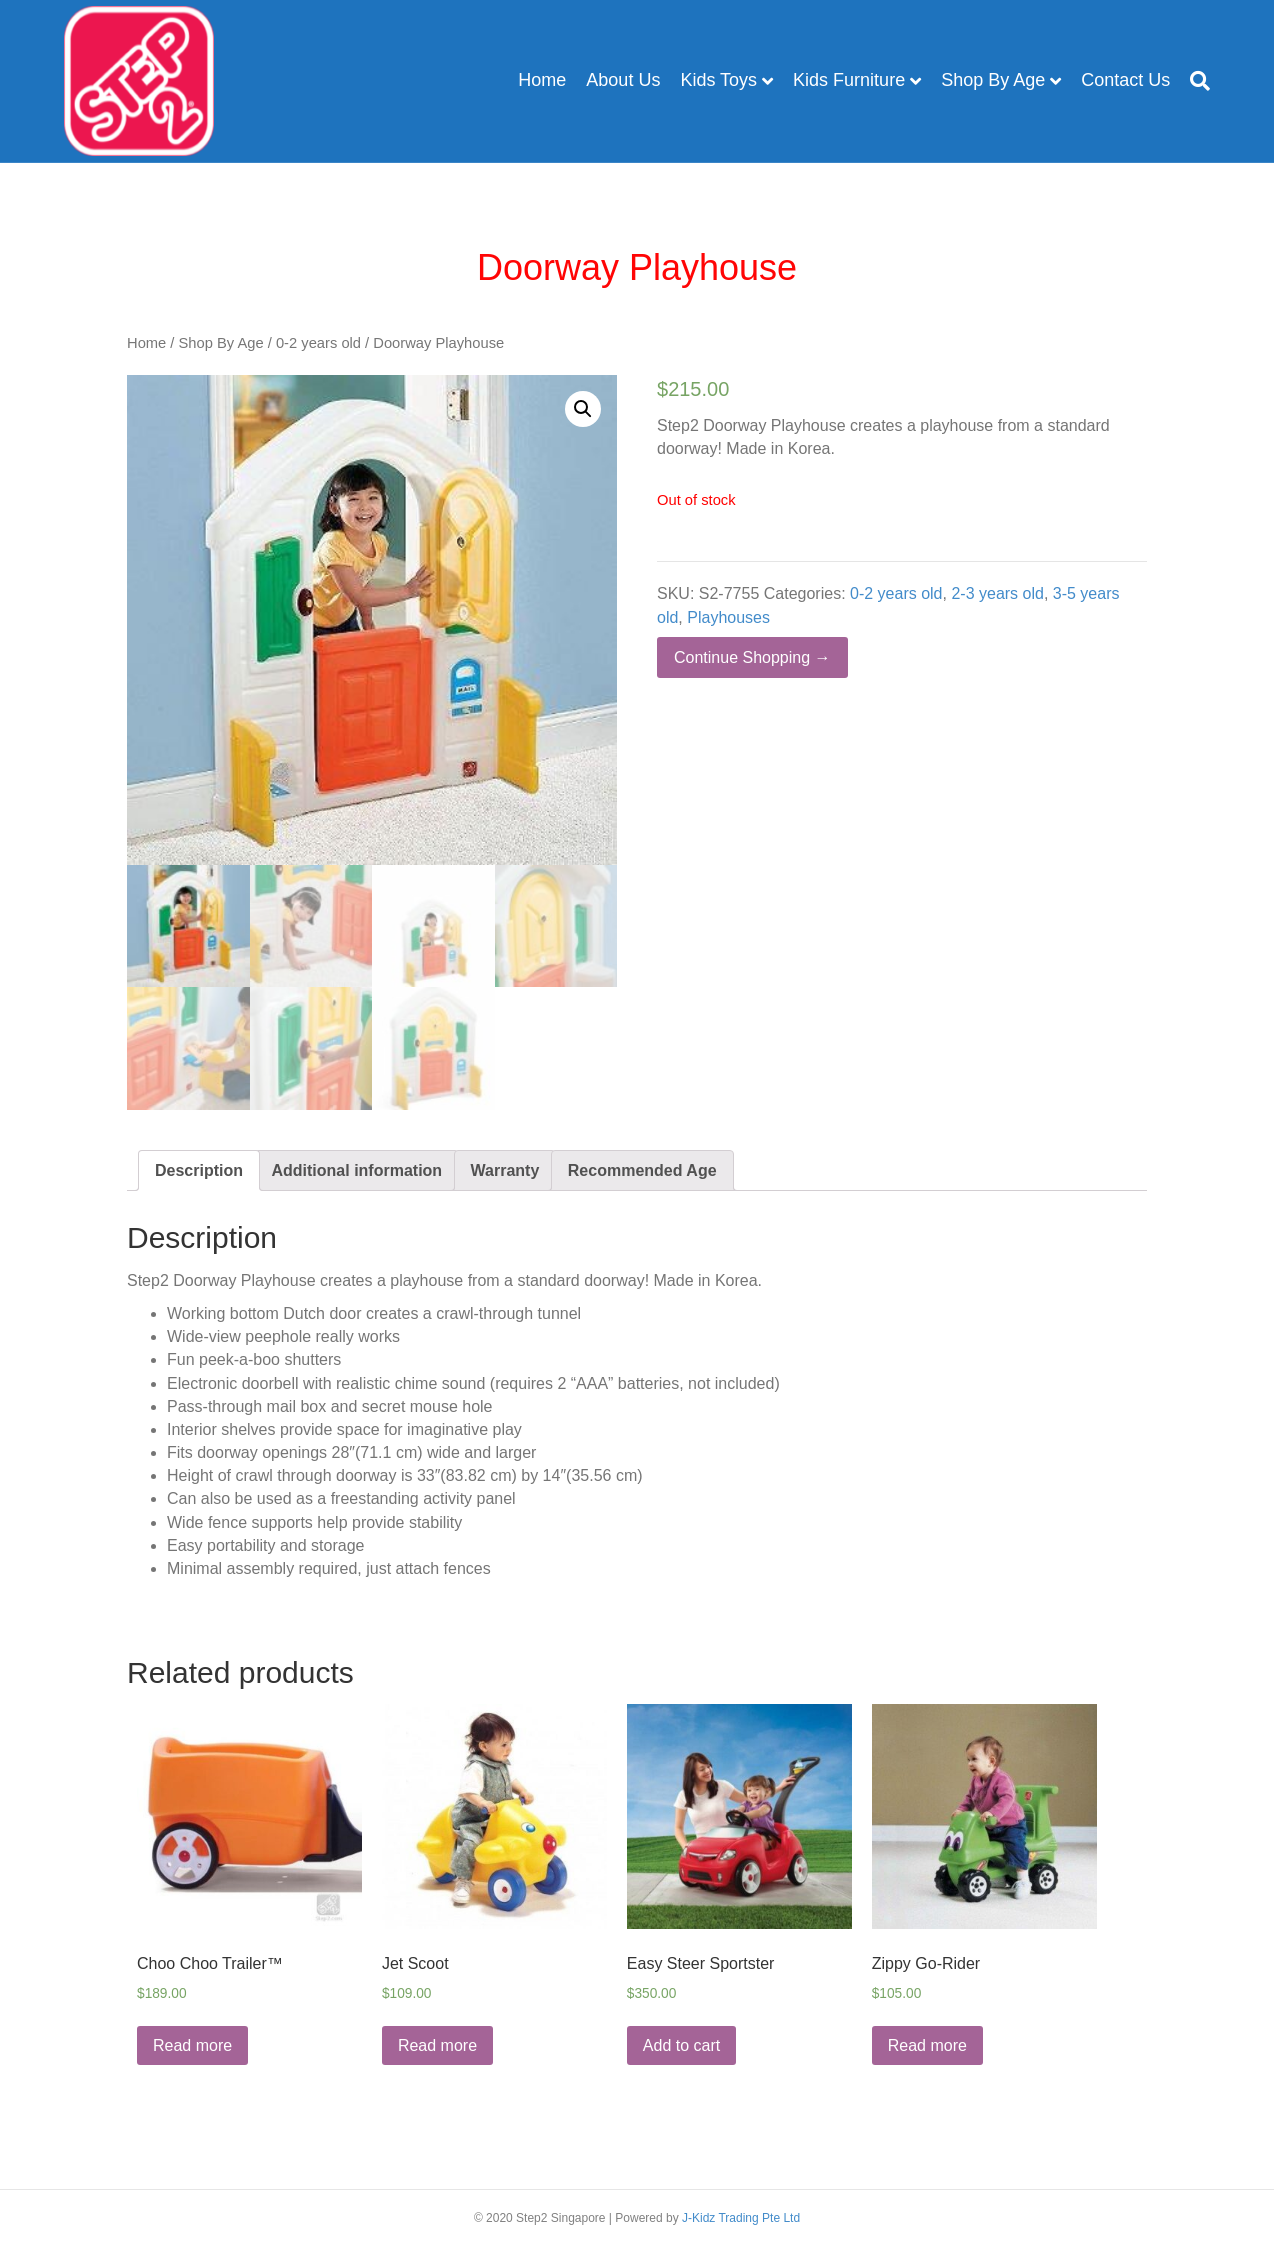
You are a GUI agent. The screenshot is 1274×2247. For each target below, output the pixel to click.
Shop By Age (993, 80)
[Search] (1195, 81)
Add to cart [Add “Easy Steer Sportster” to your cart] (681, 2045)
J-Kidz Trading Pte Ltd (741, 2218)
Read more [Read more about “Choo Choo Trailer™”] (192, 2045)
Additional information (356, 1170)
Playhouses (728, 617)
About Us (623, 80)
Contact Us (1125, 80)
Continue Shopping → (752, 657)
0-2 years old (318, 343)
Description (199, 1170)
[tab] (199, 1170)
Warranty (505, 1170)
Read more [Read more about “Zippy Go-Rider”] (927, 2045)
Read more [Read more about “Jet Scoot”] (437, 2045)
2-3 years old (997, 593)
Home (542, 80)
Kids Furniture (849, 80)
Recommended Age (642, 1170)
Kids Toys (718, 80)
